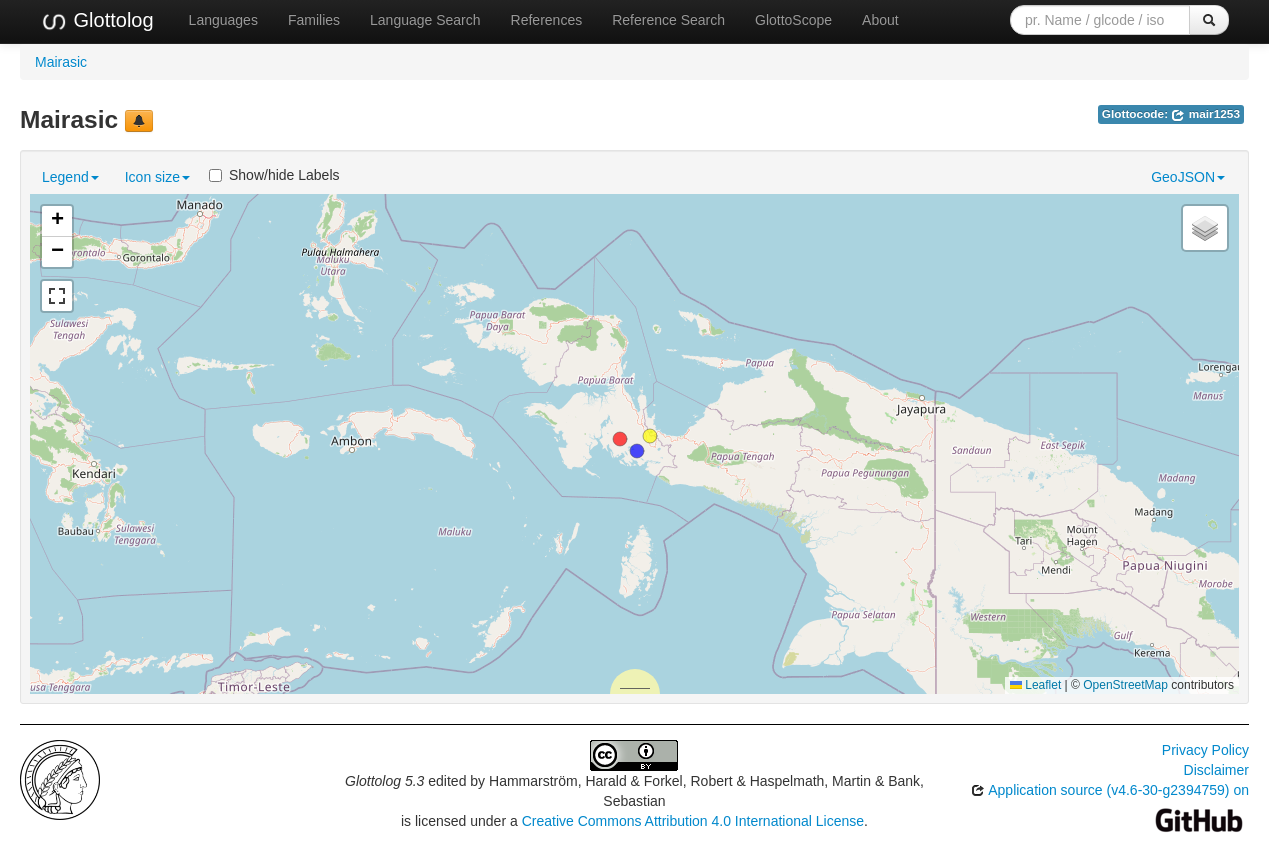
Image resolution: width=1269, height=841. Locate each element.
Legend (70, 177)
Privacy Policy (1205, 750)
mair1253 (1205, 114)
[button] (650, 436)
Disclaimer (1216, 770)
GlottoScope (793, 20)
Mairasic (61, 62)
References (547, 20)
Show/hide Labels (274, 175)
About (880, 20)
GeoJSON (1188, 177)
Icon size (157, 177)
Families (314, 20)
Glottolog (97, 21)
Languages (223, 20)
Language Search (425, 20)
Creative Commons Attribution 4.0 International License (693, 821)
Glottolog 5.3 (384, 781)
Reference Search (668, 20)
